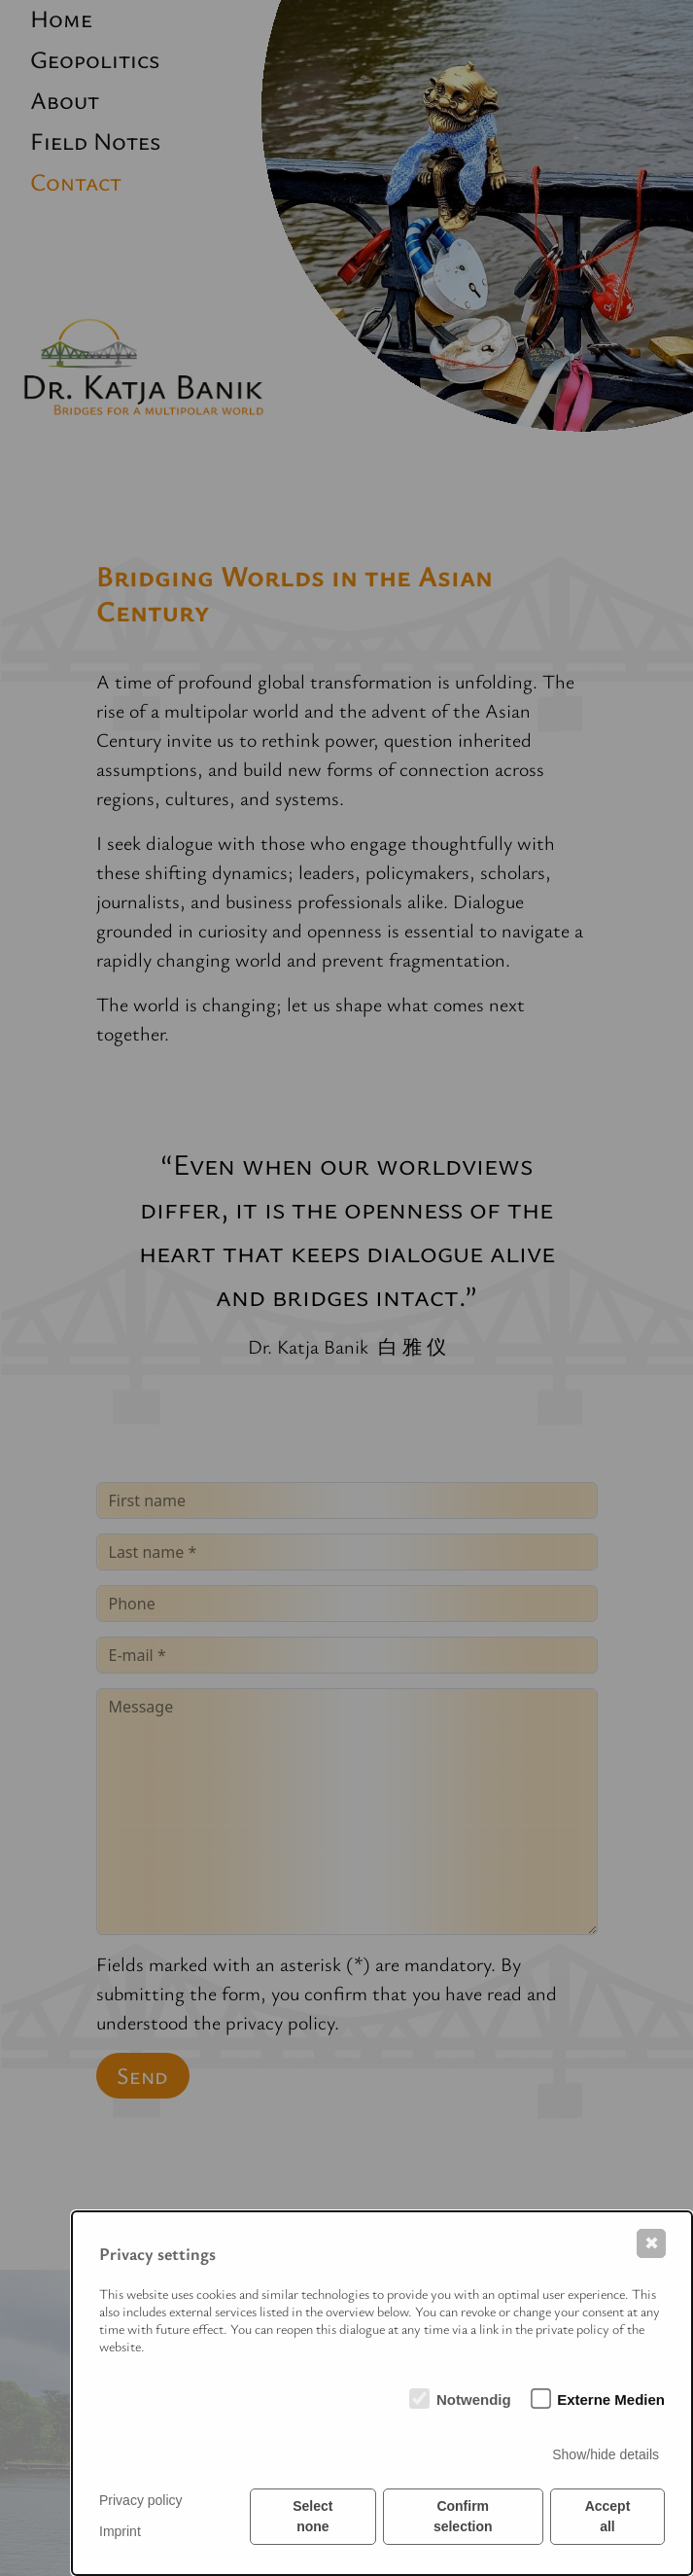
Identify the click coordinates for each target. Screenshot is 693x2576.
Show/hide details (605, 2454)
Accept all (608, 2516)
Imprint (120, 2531)
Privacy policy (141, 2500)
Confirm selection (463, 2516)
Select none (312, 2516)
